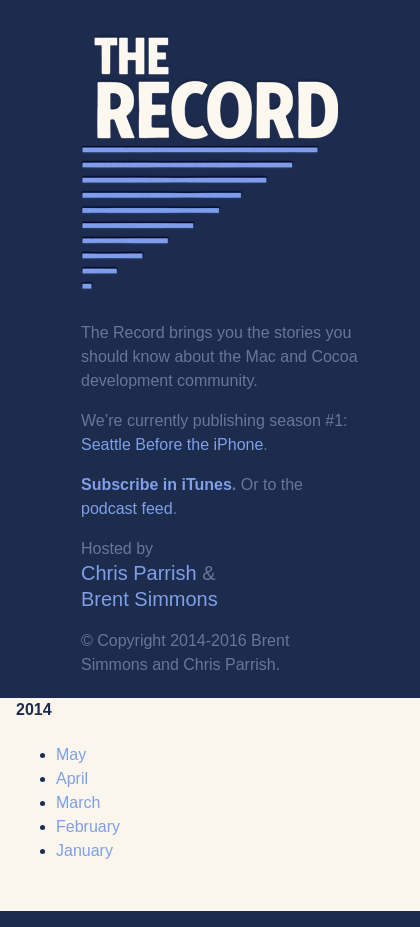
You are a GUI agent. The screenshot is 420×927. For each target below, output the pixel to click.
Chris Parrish (139, 573)
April (72, 778)
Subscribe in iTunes (156, 484)
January (84, 850)
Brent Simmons (149, 599)
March (78, 802)
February (88, 826)
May (71, 754)
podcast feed (127, 508)
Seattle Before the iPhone (172, 444)
